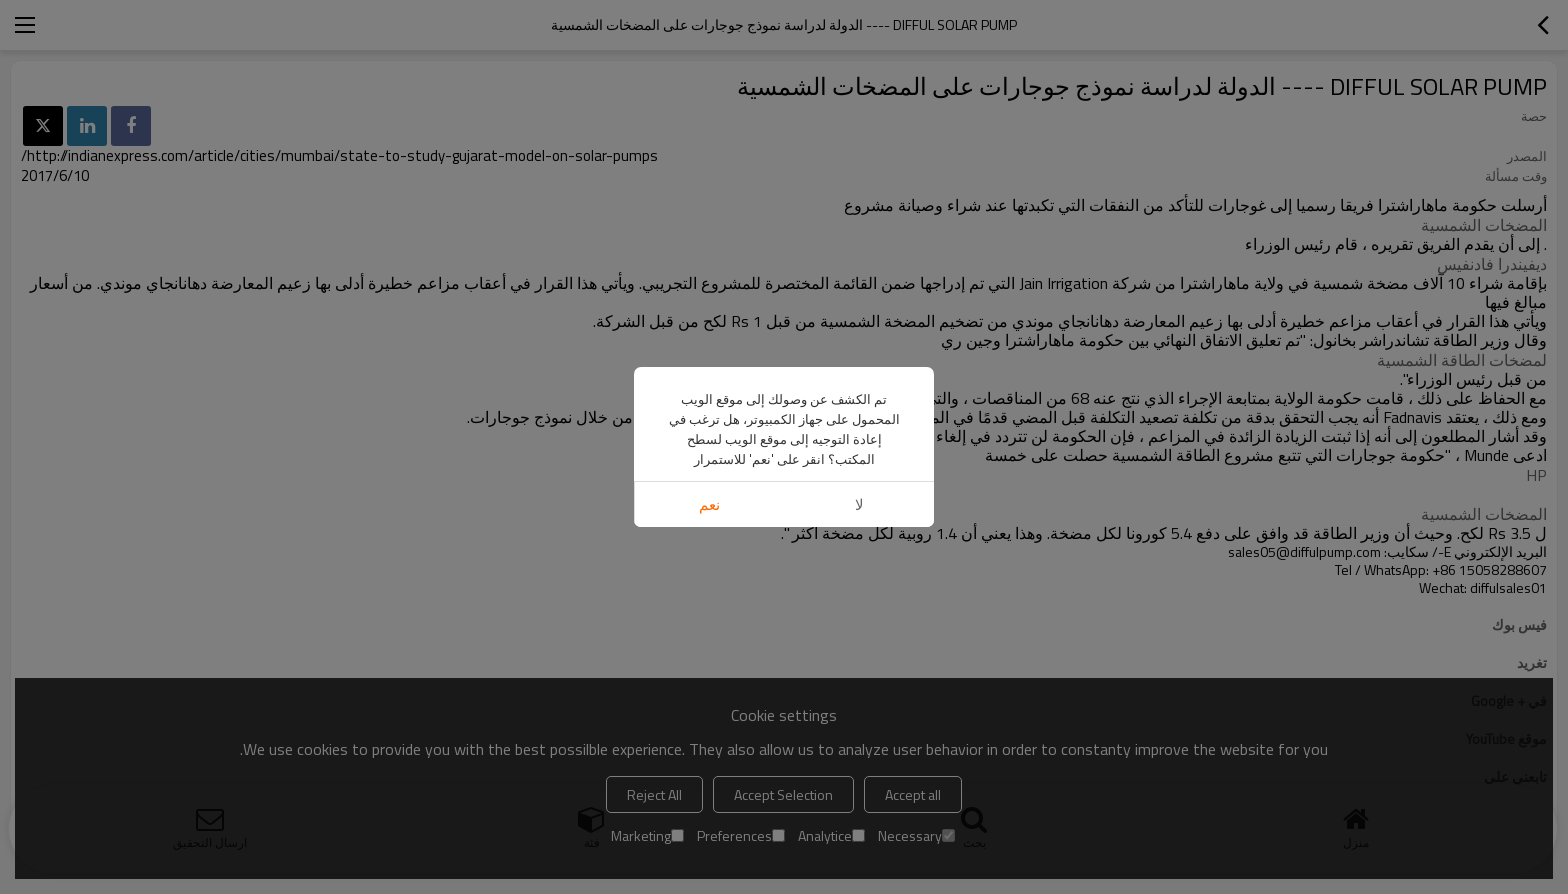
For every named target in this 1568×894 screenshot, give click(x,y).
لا (859, 504)
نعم (709, 504)
